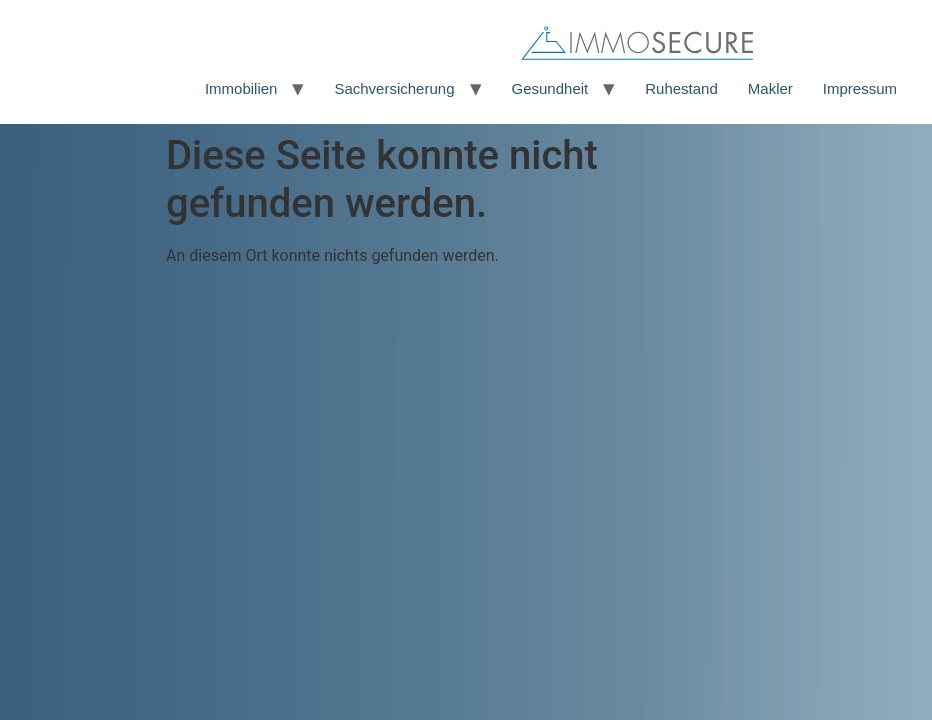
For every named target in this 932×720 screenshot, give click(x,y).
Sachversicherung (394, 88)
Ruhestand (681, 88)
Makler (770, 88)
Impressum (860, 88)
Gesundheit (550, 88)
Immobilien (241, 88)
